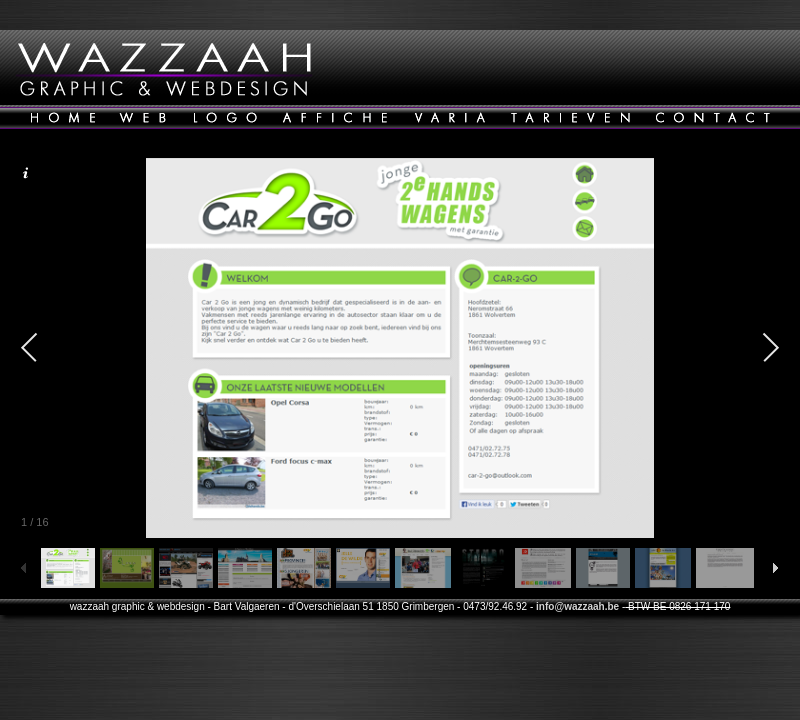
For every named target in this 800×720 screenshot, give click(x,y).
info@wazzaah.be (577, 606)
